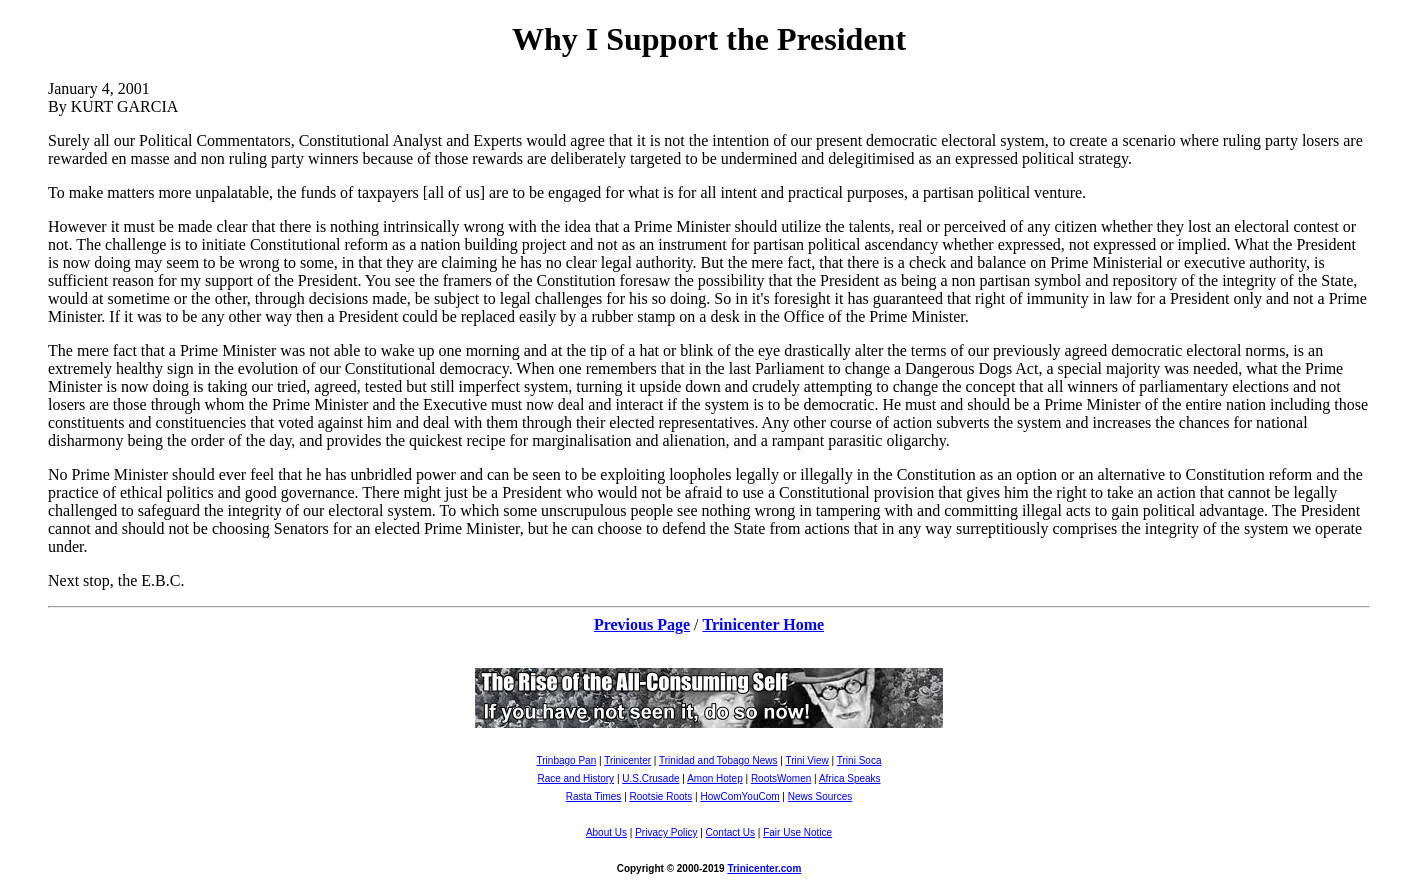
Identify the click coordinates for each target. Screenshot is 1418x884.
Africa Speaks (850, 778)
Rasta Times (594, 796)
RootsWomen (781, 778)
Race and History (575, 778)
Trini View (806, 760)
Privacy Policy (666, 832)
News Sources (820, 796)
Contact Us (730, 832)
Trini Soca (859, 760)
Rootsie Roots (661, 796)
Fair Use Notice (797, 832)
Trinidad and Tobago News (718, 760)
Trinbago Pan (567, 760)
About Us (606, 832)
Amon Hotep (715, 778)
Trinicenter (627, 760)
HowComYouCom (739, 796)
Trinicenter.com (764, 868)
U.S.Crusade (650, 778)
